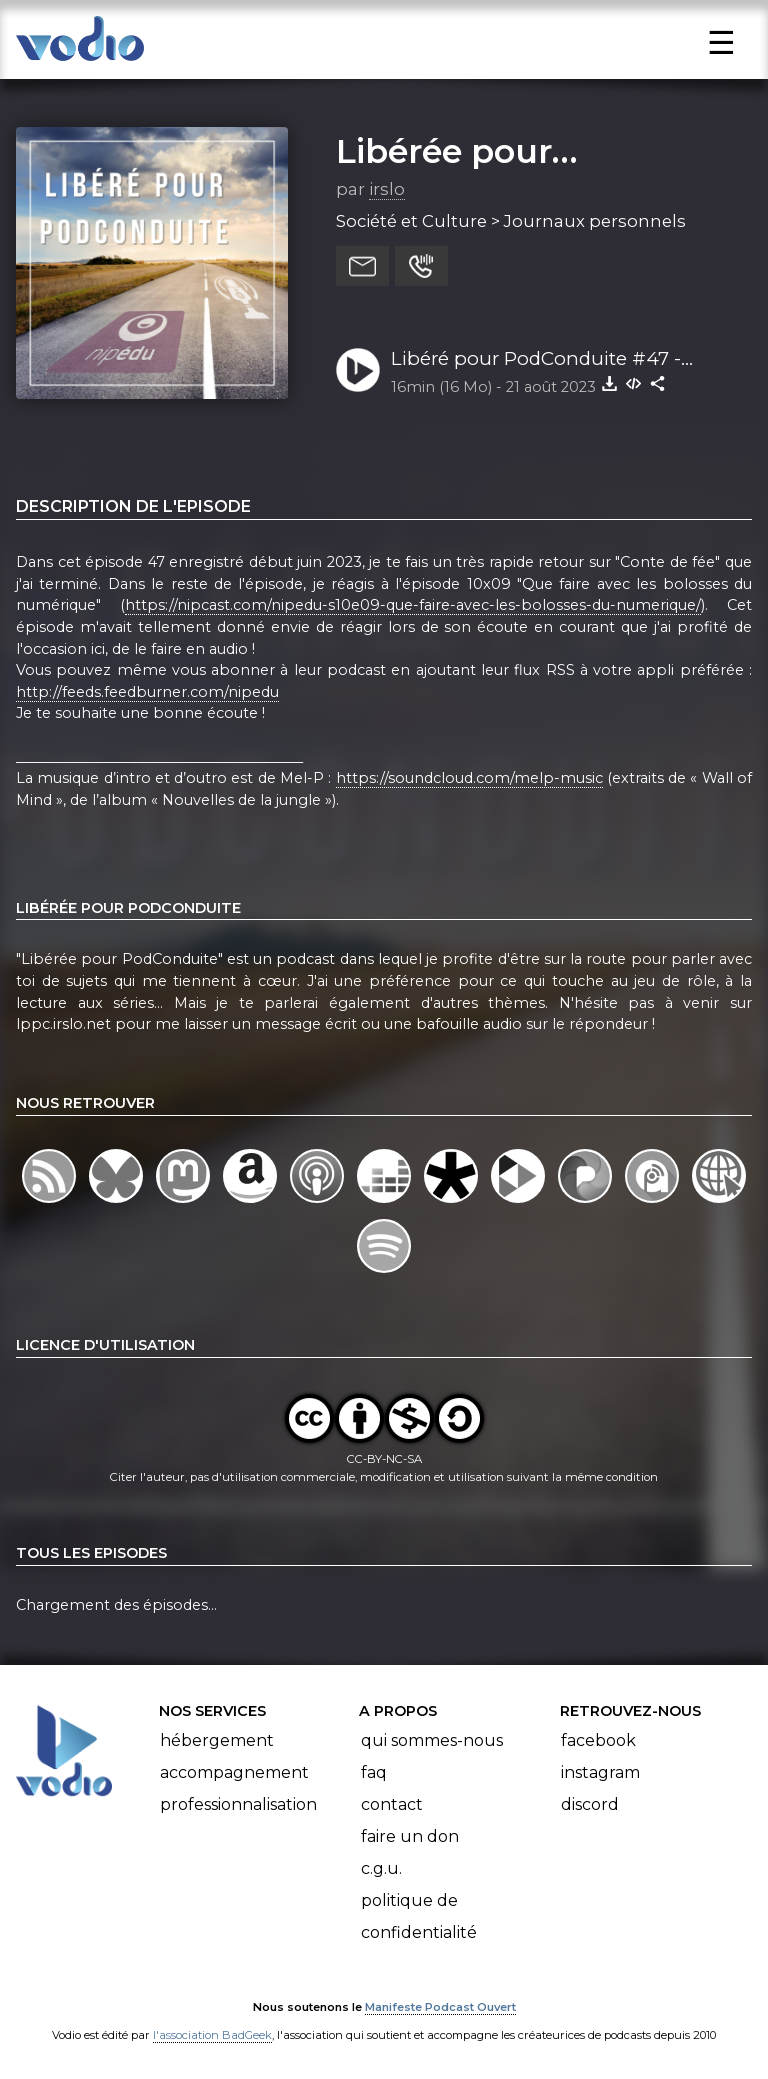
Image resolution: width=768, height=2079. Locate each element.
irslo (387, 189)
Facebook (598, 1740)
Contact (392, 1804)
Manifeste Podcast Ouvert (440, 2007)
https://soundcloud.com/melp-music (469, 778)
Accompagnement (234, 1772)
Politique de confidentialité (419, 1916)
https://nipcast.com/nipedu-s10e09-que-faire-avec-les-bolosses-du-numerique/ (413, 605)
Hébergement (217, 1740)
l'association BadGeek (212, 2035)
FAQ (374, 1772)
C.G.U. (381, 1868)
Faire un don (410, 1836)
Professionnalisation (238, 1804)
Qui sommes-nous (432, 1740)
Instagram (600, 1772)
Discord (590, 1804)
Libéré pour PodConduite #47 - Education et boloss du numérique (552, 360)
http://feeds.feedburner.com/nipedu (147, 692)
